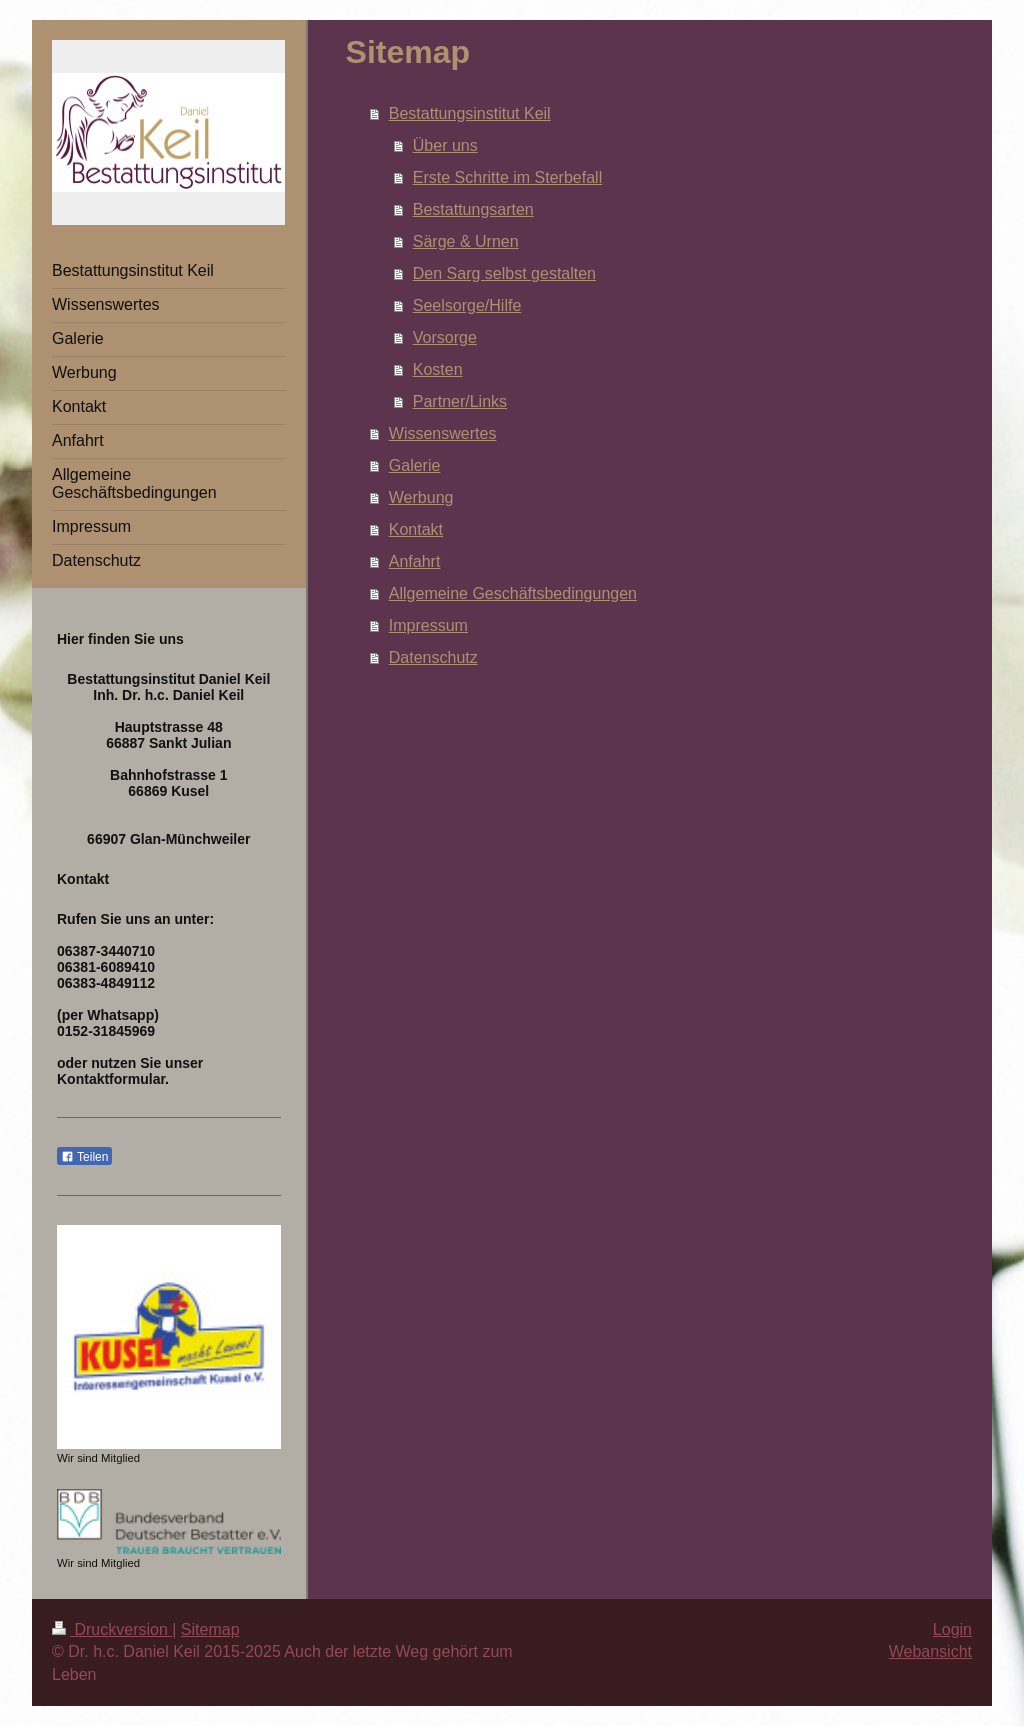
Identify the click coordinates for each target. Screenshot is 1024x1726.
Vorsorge (445, 337)
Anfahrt (415, 561)
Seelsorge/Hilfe (467, 305)
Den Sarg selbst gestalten (504, 273)
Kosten (438, 369)
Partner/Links (460, 401)
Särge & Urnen (466, 241)
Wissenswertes (443, 433)
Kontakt (416, 529)
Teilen (84, 1157)
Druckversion (112, 1629)
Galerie (415, 465)
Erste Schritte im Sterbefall (507, 177)
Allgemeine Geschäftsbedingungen (513, 593)
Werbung (421, 497)
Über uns (445, 145)
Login (952, 1629)
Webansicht (930, 1651)
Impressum (428, 625)
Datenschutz (433, 657)
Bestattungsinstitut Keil (470, 113)
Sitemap (210, 1629)
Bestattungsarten (473, 209)
